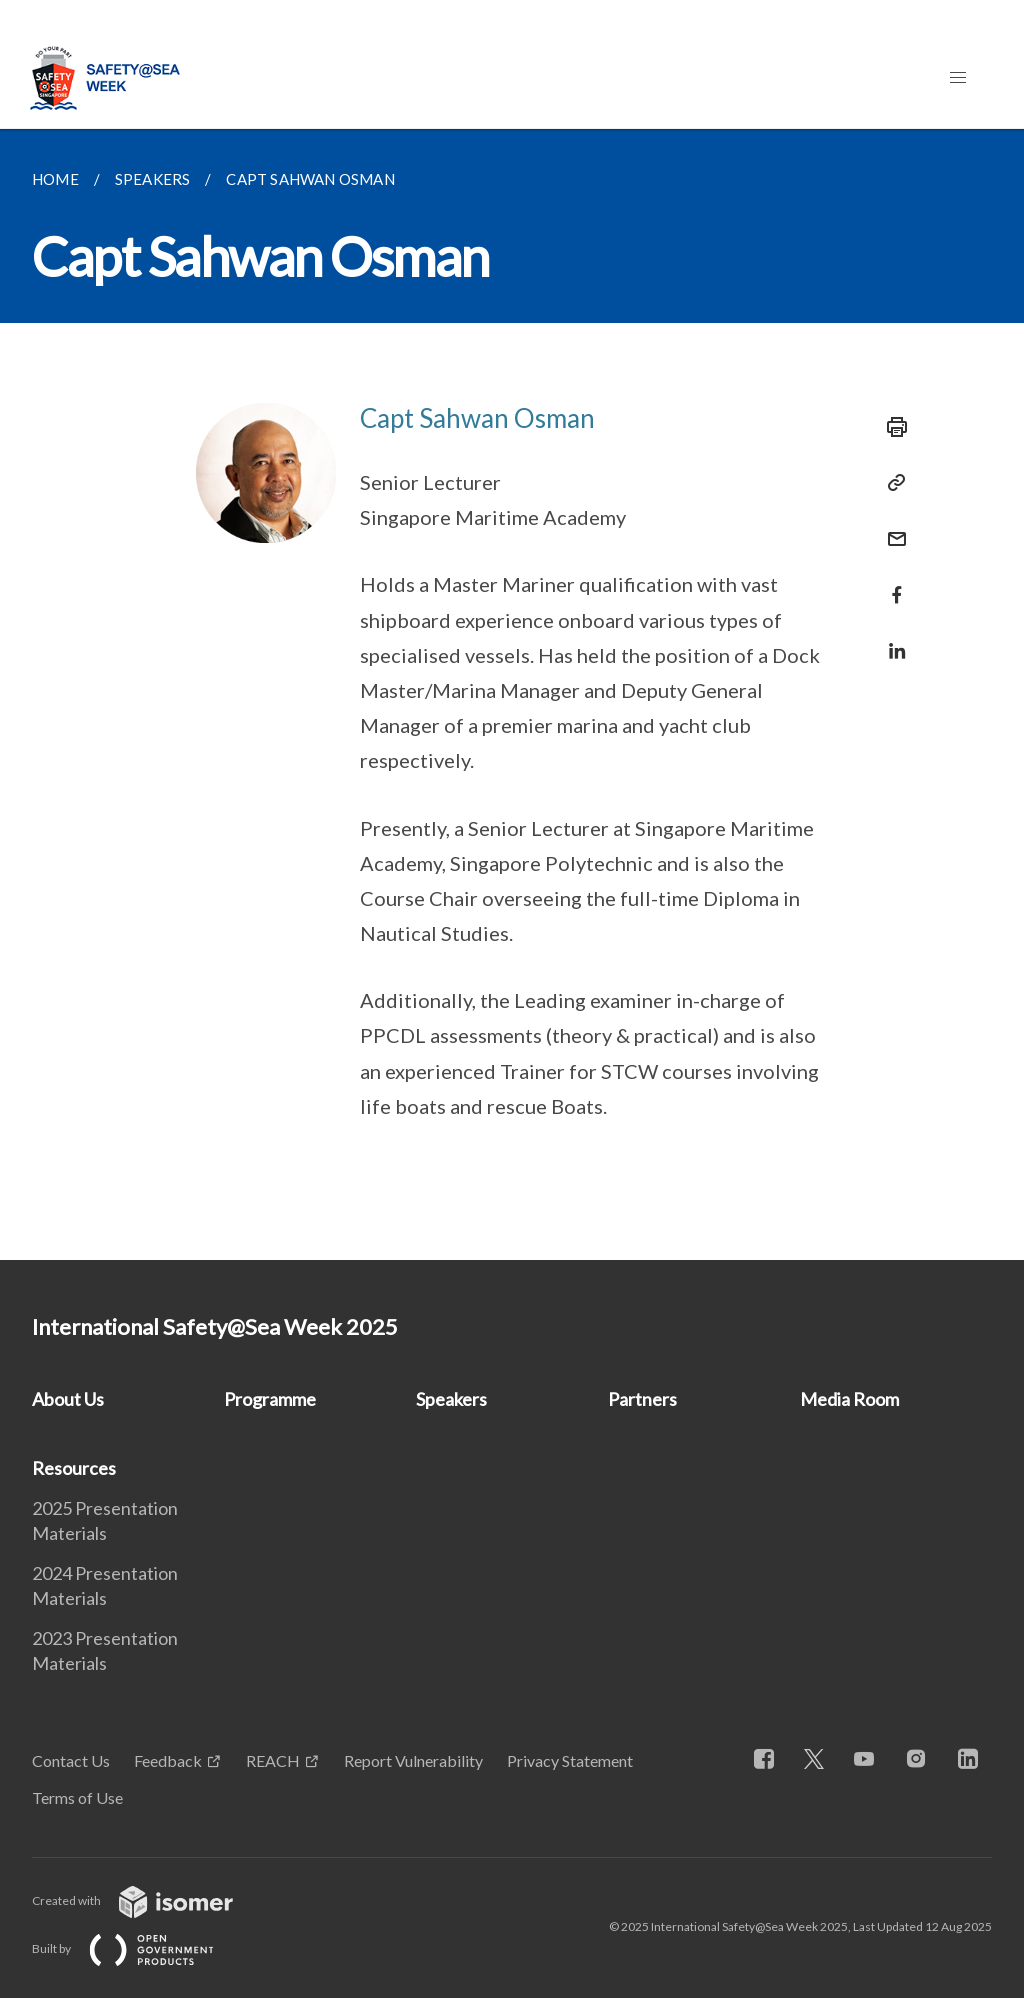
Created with (148, 1900)
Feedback (168, 1760)
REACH (273, 1760)
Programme (270, 1399)
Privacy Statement (570, 1760)
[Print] (891, 427)
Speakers (451, 1399)
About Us (68, 1399)
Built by (139, 1948)
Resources (74, 1468)
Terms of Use (77, 1797)
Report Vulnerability (413, 1760)
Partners (642, 1399)
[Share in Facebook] (891, 582)
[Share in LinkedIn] (891, 638)
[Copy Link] (891, 483)
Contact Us (71, 1760)
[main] (512, 694)
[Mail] (891, 526)
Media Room (849, 1399)
